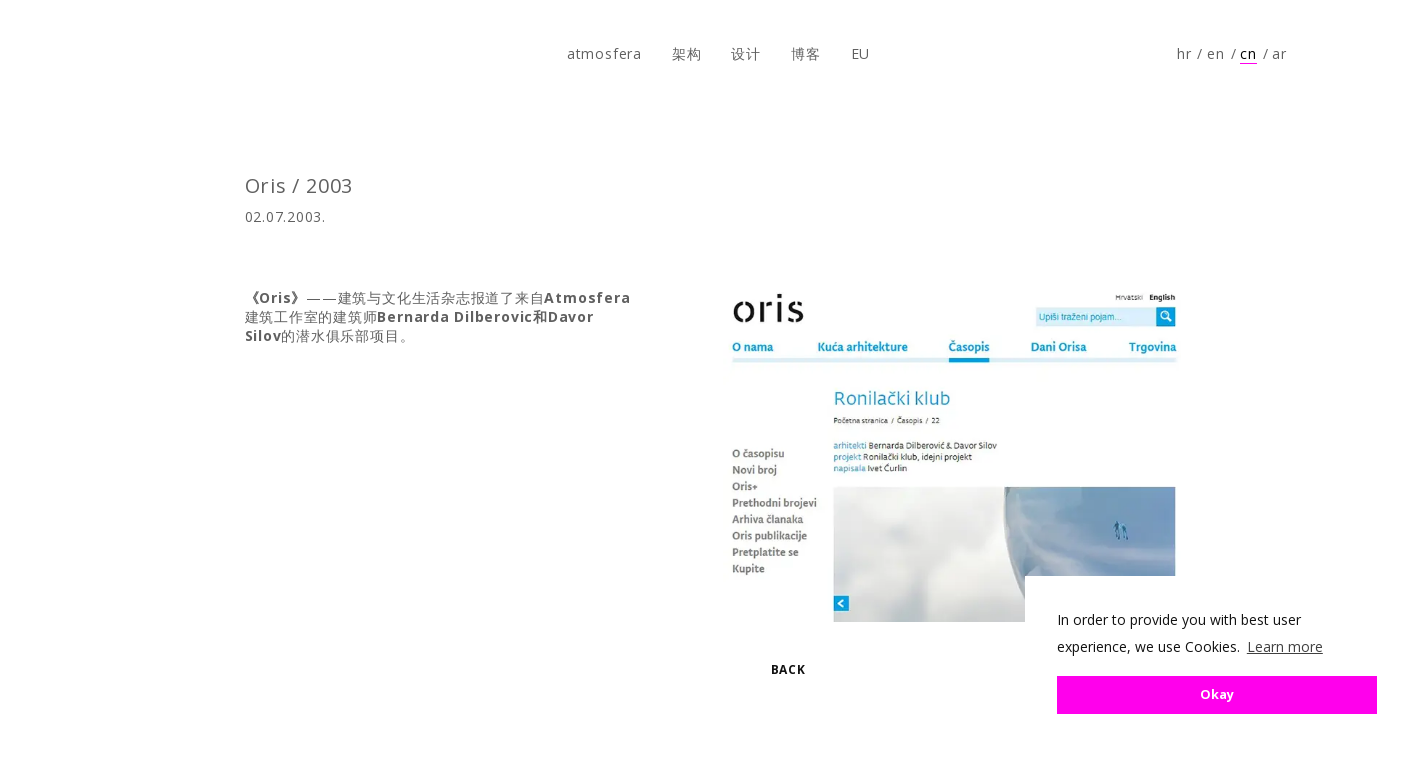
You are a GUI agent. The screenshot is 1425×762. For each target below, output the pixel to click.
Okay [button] (1217, 694)
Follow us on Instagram (1371, 54)
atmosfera (83, 54)
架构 (687, 53)
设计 (746, 53)
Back (788, 669)
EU (861, 53)
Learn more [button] (1285, 646)
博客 (806, 53)
